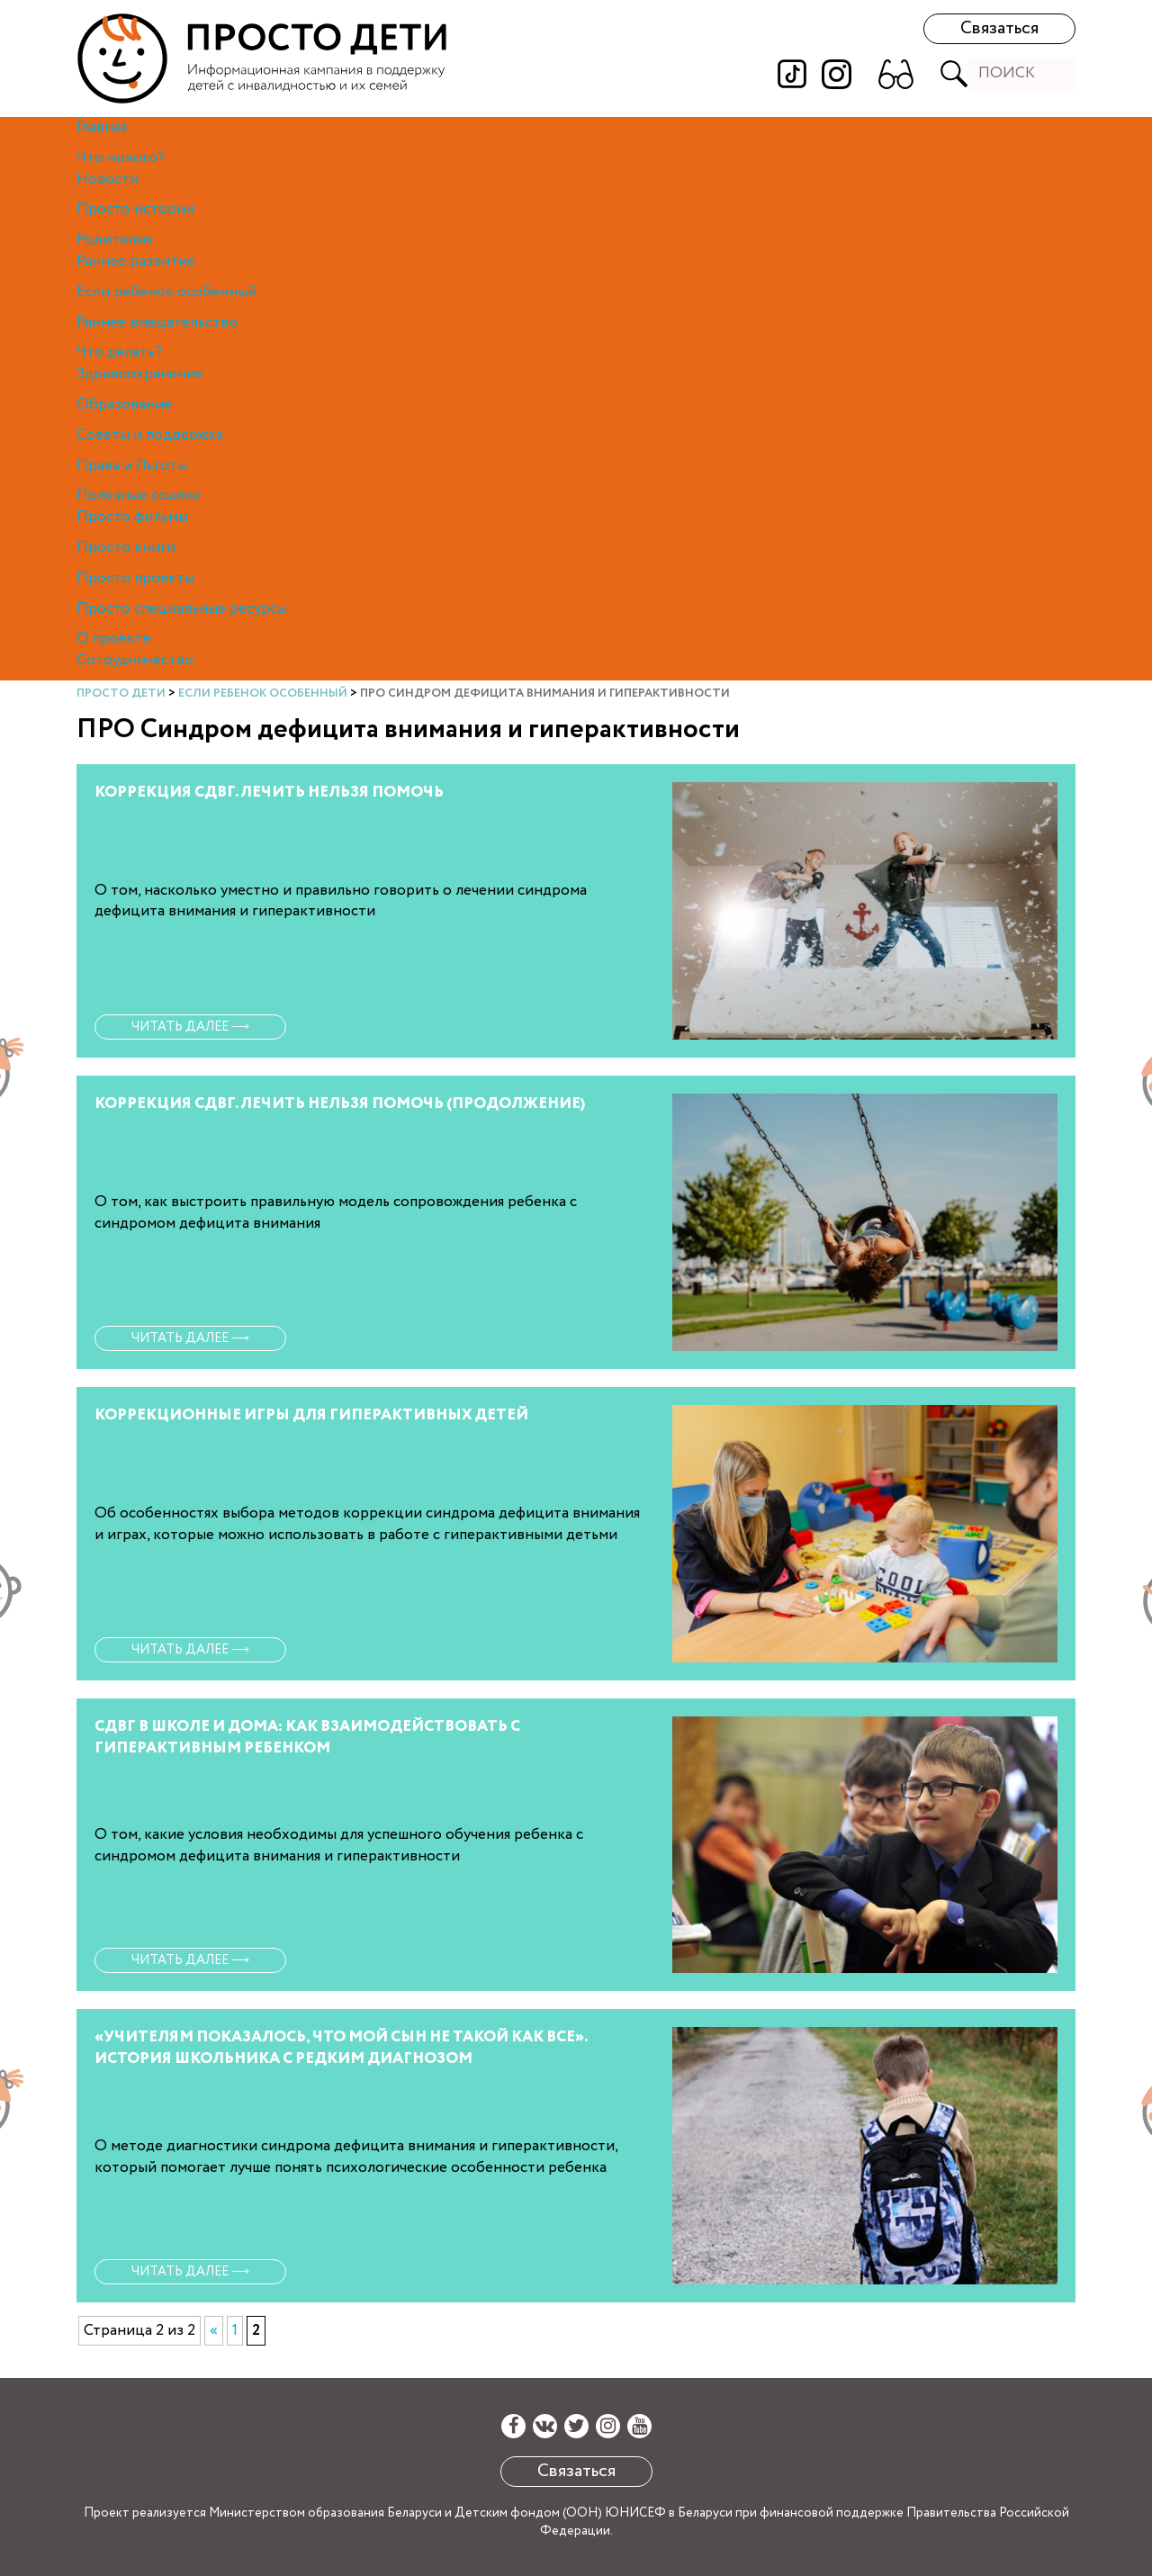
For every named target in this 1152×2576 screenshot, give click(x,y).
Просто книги (126, 547)
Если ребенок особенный (166, 292)
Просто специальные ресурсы (181, 609)
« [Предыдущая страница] (214, 2330)
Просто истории (135, 209)
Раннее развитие (135, 261)
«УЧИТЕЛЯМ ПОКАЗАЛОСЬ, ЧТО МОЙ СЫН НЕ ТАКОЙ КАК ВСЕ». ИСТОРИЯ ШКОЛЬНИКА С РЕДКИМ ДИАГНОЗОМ (340, 2048)
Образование (124, 404)
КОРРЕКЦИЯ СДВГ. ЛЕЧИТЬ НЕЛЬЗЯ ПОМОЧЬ (269, 792)
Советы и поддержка (149, 435)
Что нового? (120, 158)
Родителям (114, 240)
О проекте (113, 638)
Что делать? (119, 352)
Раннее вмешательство (157, 322)
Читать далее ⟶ (190, 1027)
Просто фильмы (132, 517)
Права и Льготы (131, 466)
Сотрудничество (135, 660)
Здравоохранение (139, 374)
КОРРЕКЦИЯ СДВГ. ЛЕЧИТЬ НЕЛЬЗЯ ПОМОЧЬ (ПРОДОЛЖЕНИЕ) (339, 1104)
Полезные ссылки (138, 495)
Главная (101, 127)
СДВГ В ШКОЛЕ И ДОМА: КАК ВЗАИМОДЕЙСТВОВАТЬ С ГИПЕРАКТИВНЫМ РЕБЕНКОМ (307, 1738)
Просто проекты (135, 578)
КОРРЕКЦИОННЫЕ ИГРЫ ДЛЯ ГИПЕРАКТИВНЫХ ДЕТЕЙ (311, 1415)
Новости (107, 179)
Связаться (999, 28)
